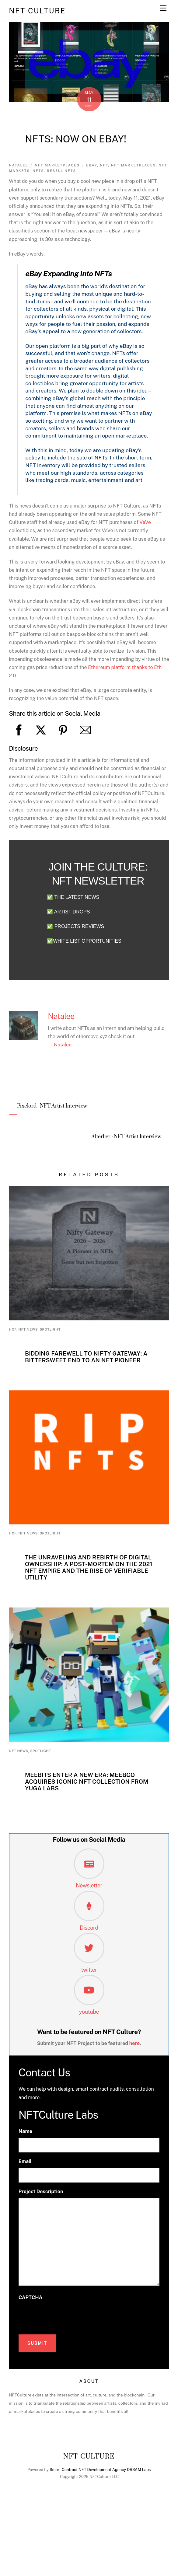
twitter (89, 1970)
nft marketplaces (133, 165)
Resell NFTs (61, 171)
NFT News (28, 1329)
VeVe (145, 522)
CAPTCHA (30, 2297)
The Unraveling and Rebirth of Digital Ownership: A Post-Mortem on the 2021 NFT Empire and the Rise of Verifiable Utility (88, 1567)
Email (25, 2161)
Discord (89, 1928)
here (134, 2043)
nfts (38, 171)
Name (25, 2131)
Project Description (41, 2191)
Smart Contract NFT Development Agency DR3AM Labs (100, 2469)
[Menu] (163, 8)
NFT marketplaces (57, 165)
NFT (104, 165)
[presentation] (65, 2316)
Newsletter (89, 1885)
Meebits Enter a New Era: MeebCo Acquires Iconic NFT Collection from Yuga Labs (86, 1781)
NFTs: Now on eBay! (75, 139)
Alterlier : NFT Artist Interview (126, 1136)
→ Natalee (60, 1045)
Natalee (18, 165)
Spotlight (50, 1329)
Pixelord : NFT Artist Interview (52, 1106)
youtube (89, 2012)
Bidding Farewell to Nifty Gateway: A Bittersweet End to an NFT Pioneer (86, 1356)
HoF (12, 1329)
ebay (91, 165)
